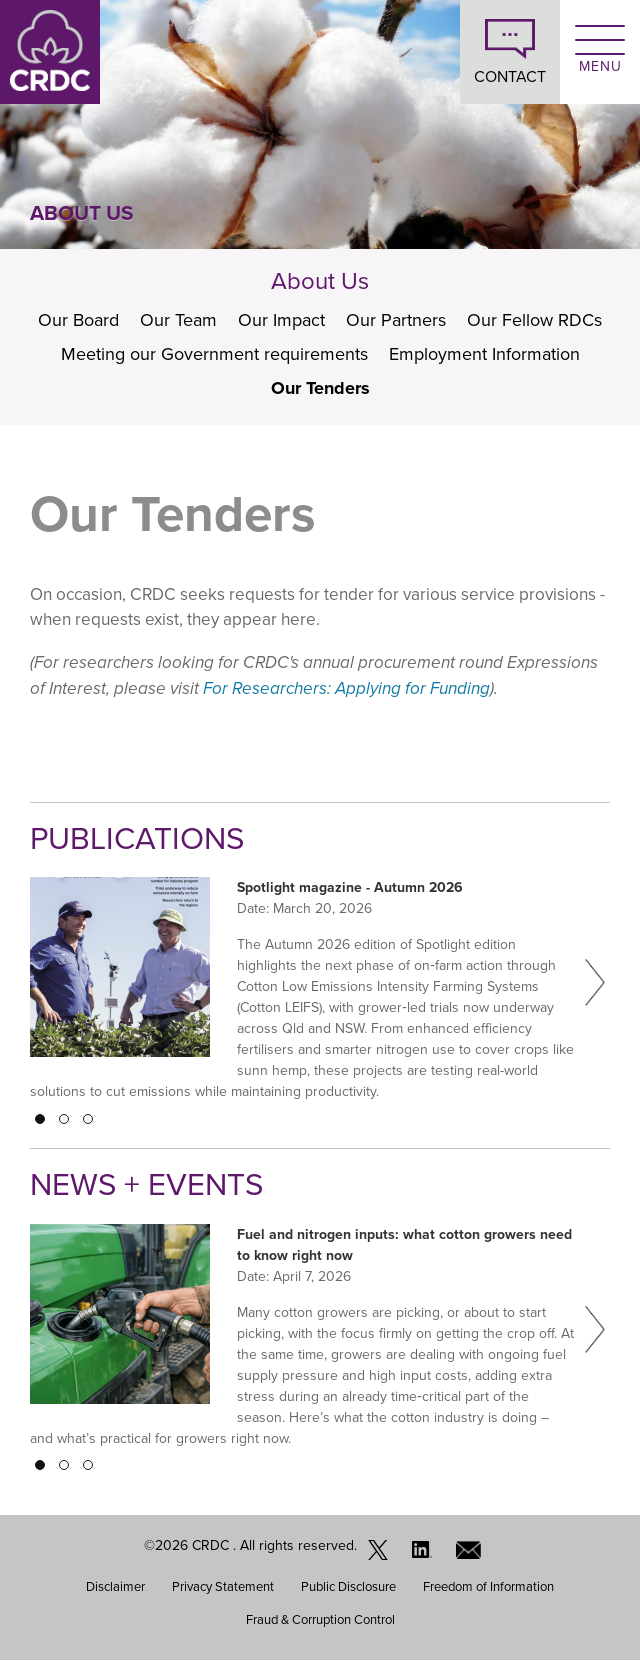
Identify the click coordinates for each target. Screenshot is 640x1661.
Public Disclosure (348, 1586)
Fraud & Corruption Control (320, 1619)
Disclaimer (115, 1586)
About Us (320, 281)
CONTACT (510, 76)
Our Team (178, 320)
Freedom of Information (488, 1586)
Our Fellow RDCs (534, 320)
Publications (137, 838)
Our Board (78, 320)
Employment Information (484, 354)
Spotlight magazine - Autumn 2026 (350, 887)
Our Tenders (320, 388)
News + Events (146, 1184)
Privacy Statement (223, 1586)
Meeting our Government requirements (214, 354)
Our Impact (281, 320)
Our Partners (396, 320)
